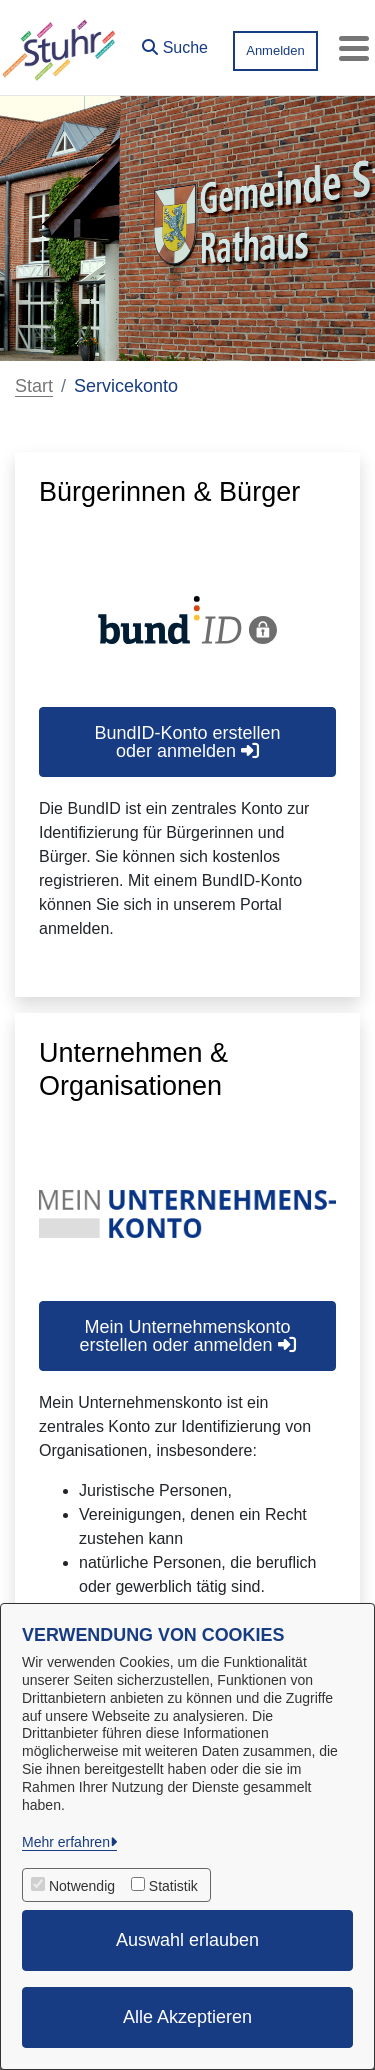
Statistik (173, 1886)
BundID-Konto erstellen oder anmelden (187, 742)
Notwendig (82, 1886)
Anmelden (275, 50)
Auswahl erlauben (187, 1940)
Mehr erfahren (66, 1842)
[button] (175, 43)
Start (34, 386)
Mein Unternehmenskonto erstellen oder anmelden (187, 1336)
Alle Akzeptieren (187, 2017)
